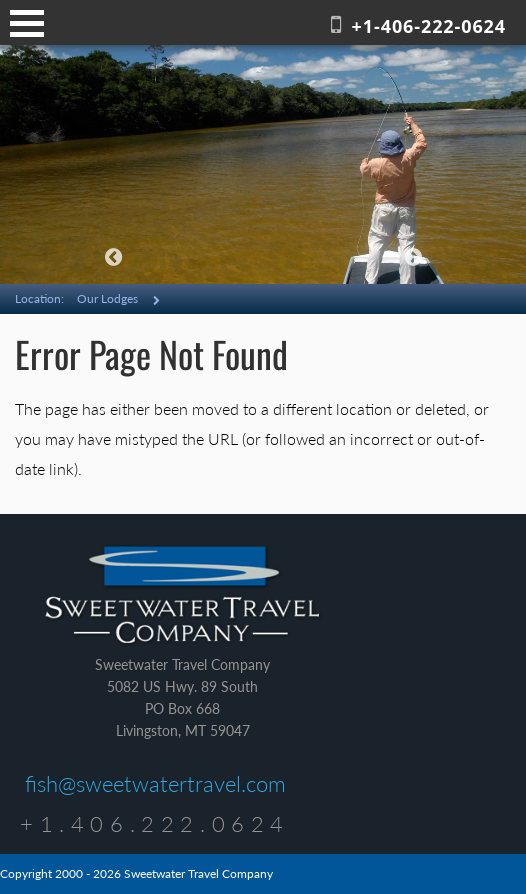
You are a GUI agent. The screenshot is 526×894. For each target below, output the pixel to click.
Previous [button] (113, 257)
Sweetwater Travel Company (182, 595)
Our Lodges (107, 298)
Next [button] (413, 257)
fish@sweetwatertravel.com (155, 783)
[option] (263, 164)
